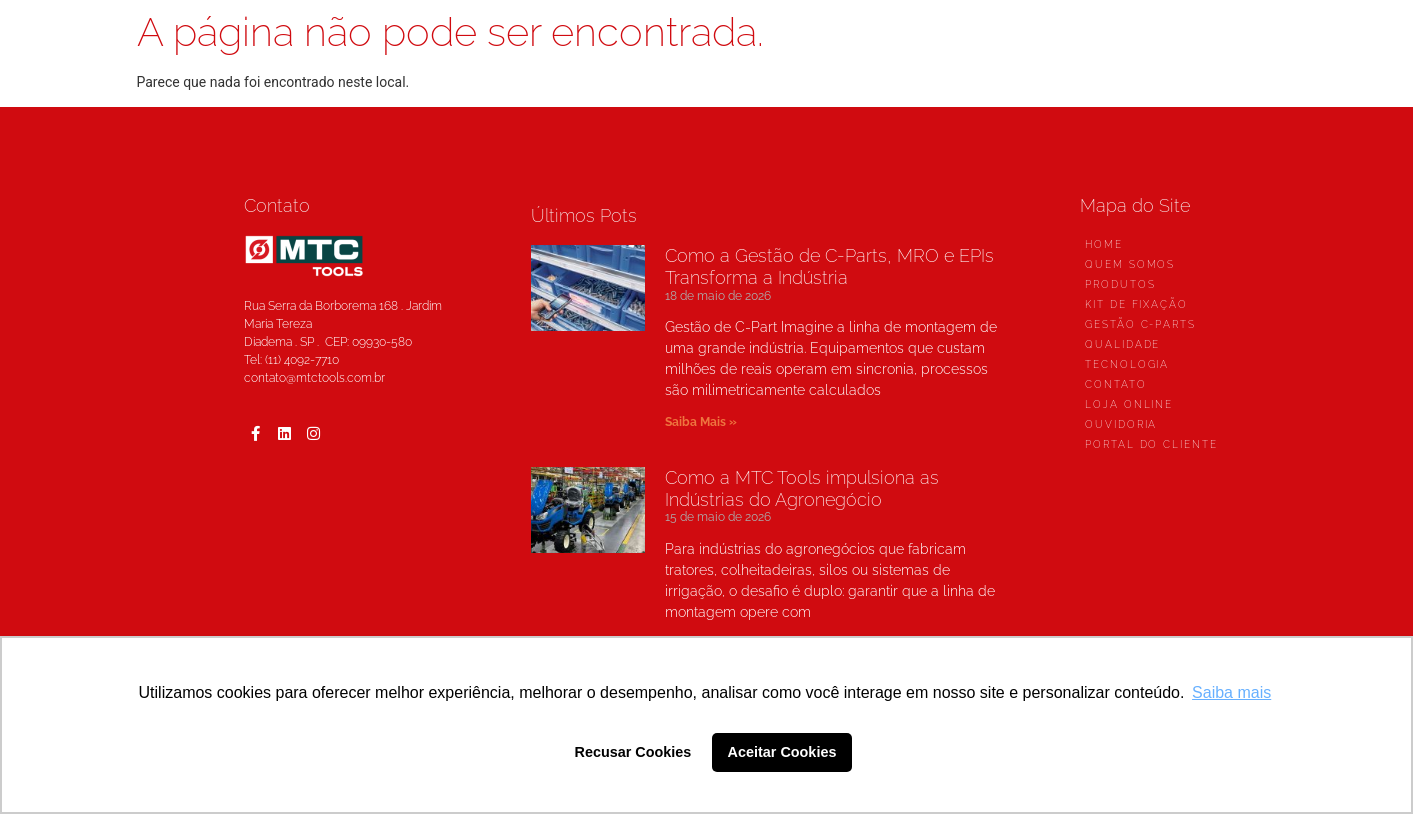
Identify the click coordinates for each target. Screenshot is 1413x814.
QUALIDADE (1122, 344)
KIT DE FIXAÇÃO (1136, 304)
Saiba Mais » (701, 422)
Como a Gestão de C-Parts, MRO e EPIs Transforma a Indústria (829, 266)
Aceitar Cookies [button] (782, 752)
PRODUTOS (1120, 284)
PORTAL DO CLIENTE (1151, 444)
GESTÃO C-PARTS (1140, 324)
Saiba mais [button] (1231, 692)
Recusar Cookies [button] (633, 752)
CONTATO (1115, 384)
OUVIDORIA (1121, 424)
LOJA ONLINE (1129, 404)
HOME (1104, 244)
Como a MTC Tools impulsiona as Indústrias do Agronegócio (802, 488)
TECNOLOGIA (1127, 364)
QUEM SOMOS (1130, 264)
